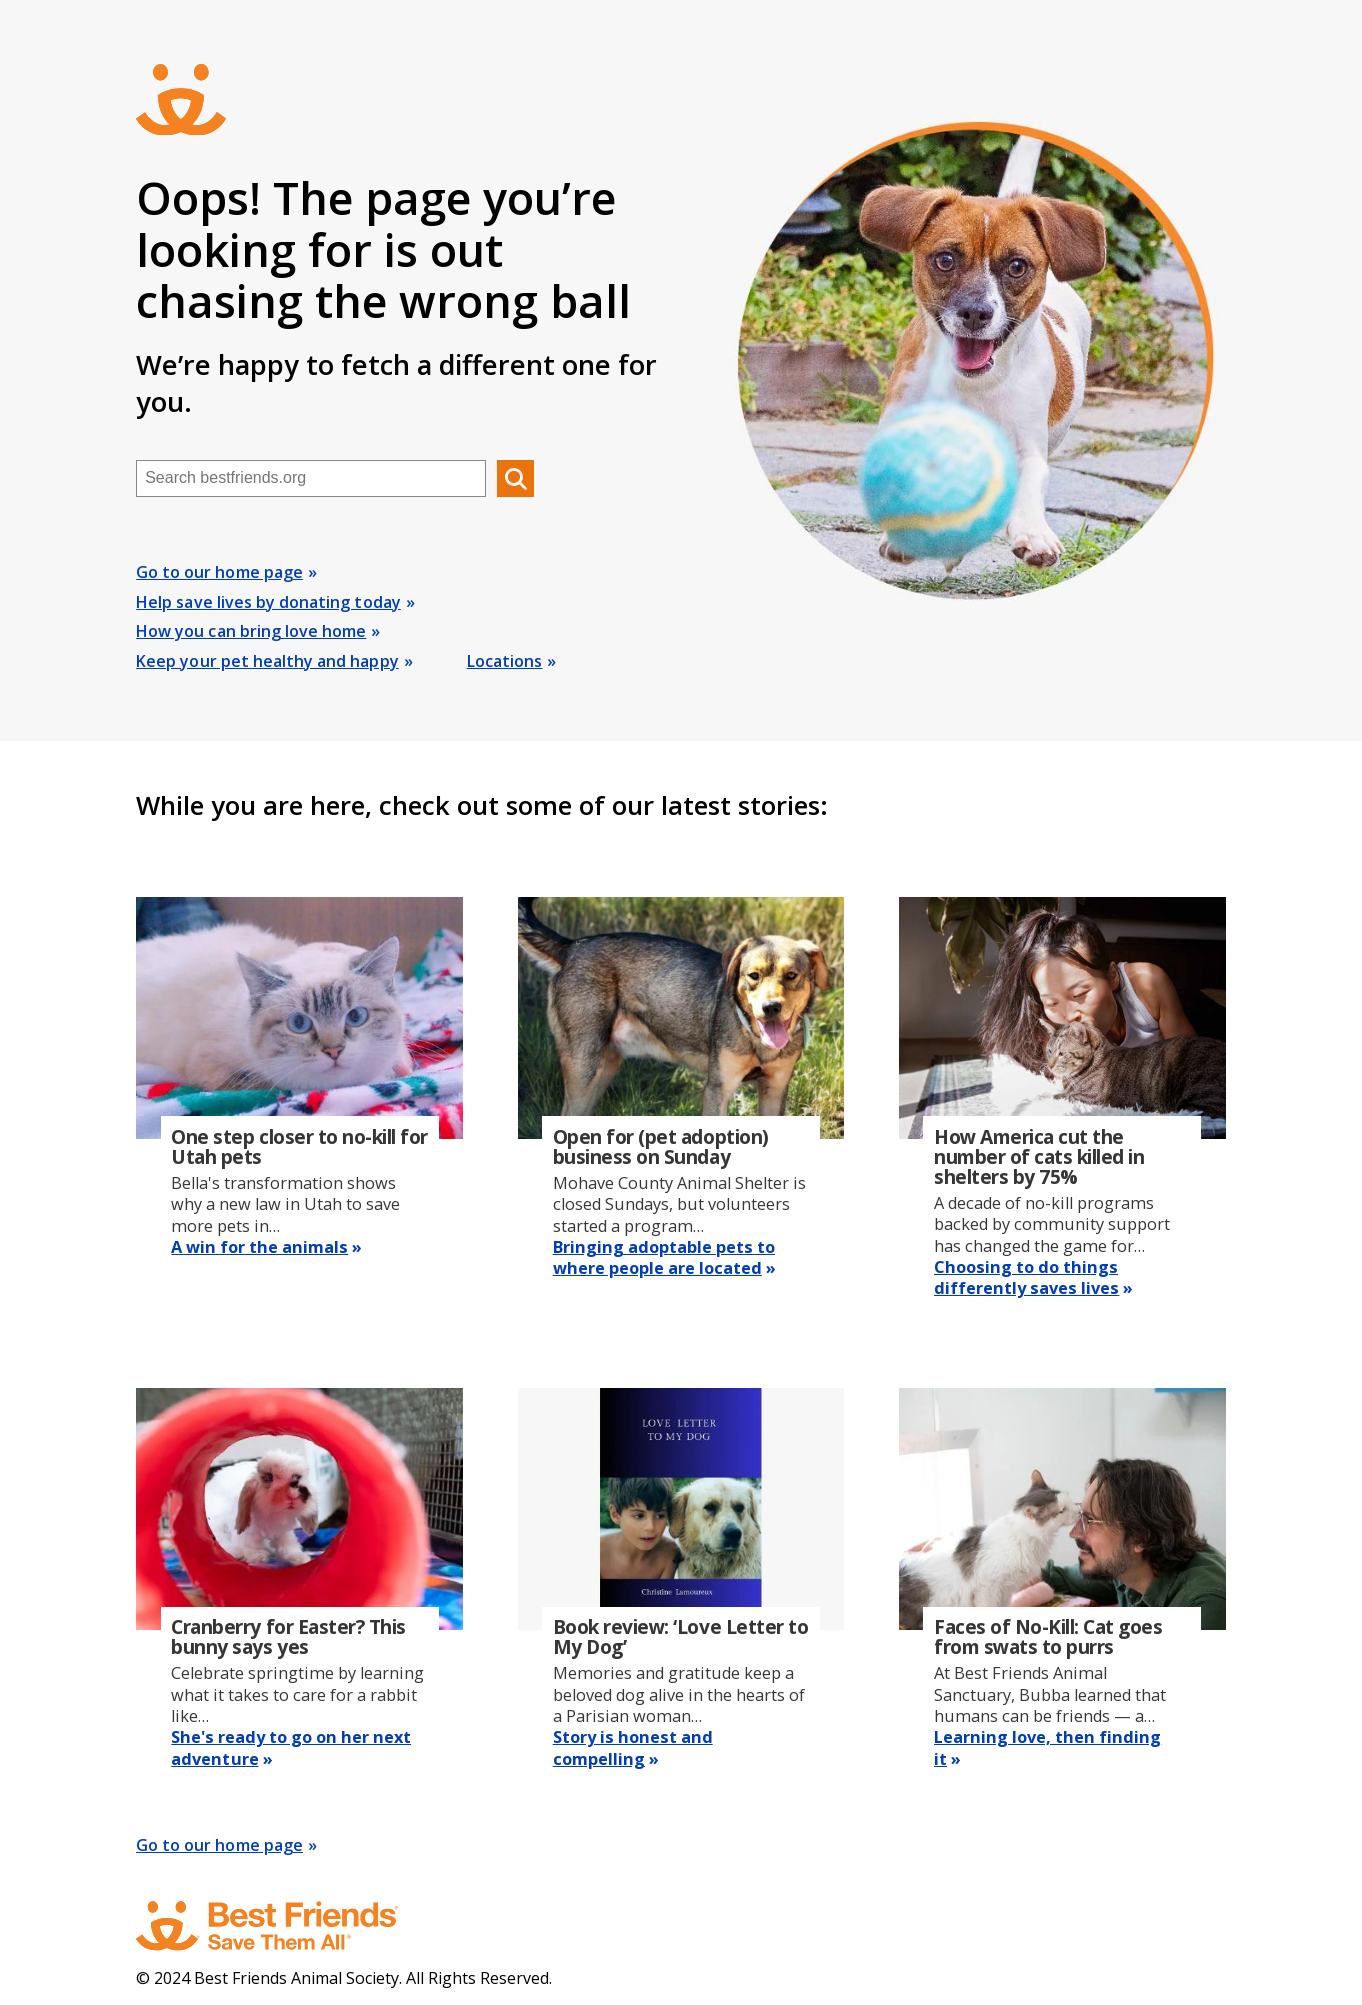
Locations (505, 661)
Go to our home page (219, 572)
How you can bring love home (251, 631)
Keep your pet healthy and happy (267, 661)
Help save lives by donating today (268, 602)
